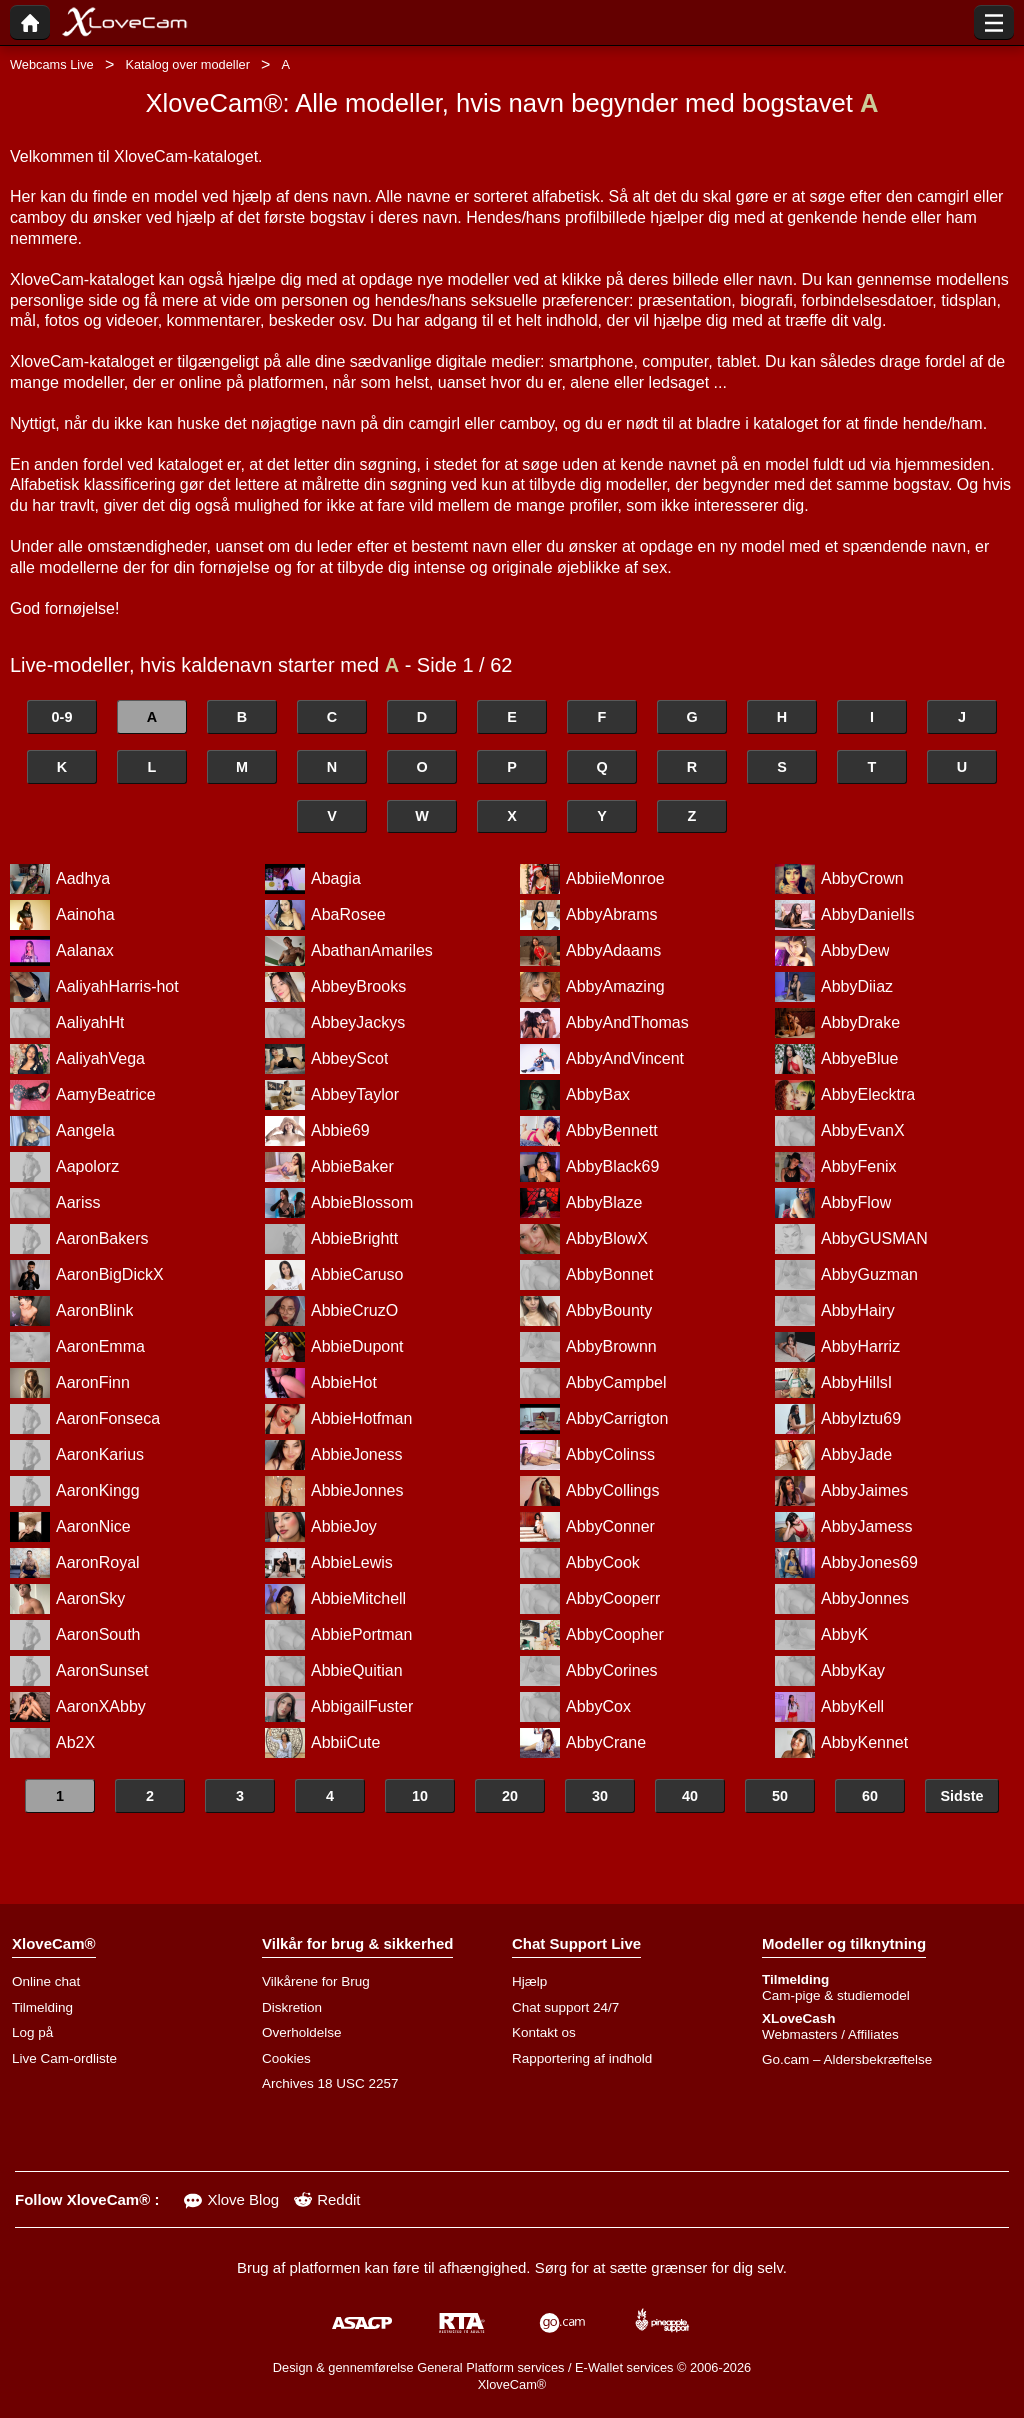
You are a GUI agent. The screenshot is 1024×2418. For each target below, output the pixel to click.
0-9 (62, 717)
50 (780, 1796)
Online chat (46, 1981)
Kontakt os (544, 2032)
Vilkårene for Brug (316, 1981)
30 (600, 1796)
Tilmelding (42, 2007)
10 (420, 1796)
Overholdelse (302, 2032)
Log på (32, 2032)
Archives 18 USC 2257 (330, 2083)
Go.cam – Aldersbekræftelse (847, 2059)
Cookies (286, 2058)
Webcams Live (52, 64)
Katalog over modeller (187, 64)
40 (690, 1796)
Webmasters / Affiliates (830, 2034)
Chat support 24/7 (565, 2007)
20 (510, 1796)
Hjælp (529, 1981)
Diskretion (292, 2007)
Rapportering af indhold (582, 2058)
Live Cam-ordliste (64, 2058)
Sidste (961, 1796)
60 (870, 1796)
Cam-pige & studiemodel (836, 1995)
